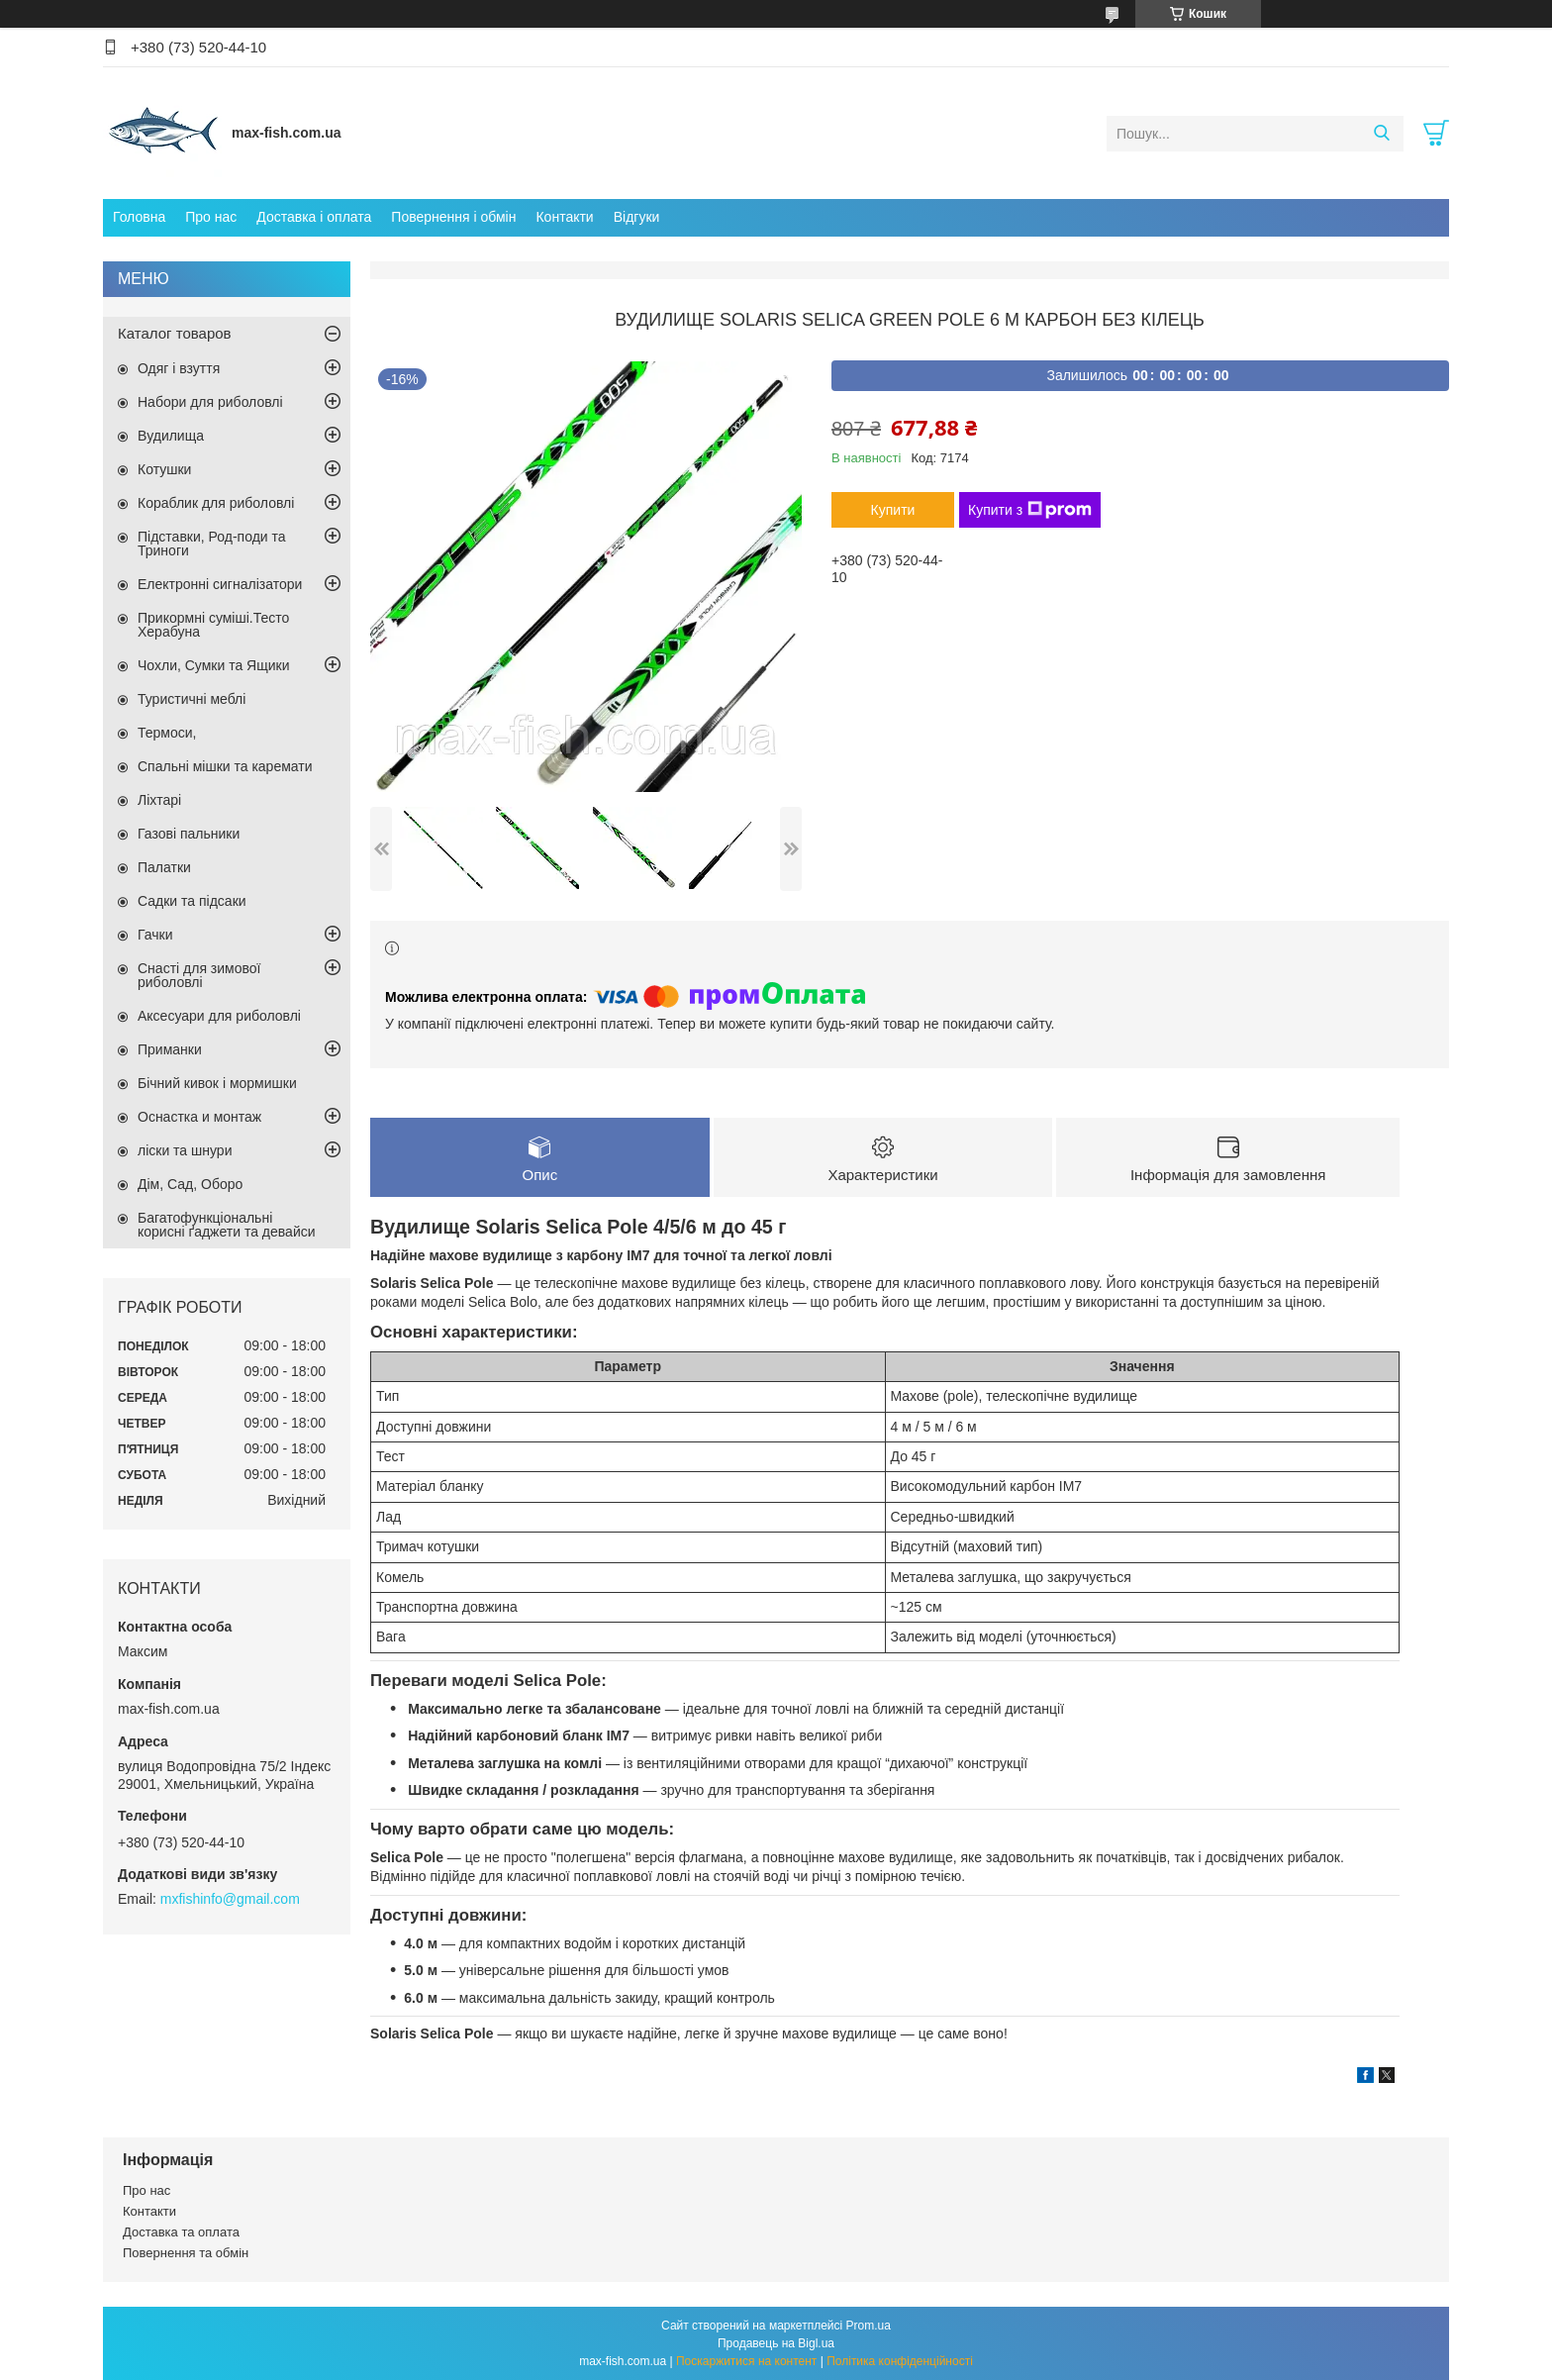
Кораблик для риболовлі (216, 503)
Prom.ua (868, 2325)
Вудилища (171, 436)
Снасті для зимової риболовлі (199, 975)
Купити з (1030, 510)
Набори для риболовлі (210, 402)
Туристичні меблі (191, 699)
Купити (893, 510)
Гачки (155, 934)
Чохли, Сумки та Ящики (213, 665)
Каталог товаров (175, 333)
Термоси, (167, 733)
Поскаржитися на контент (746, 2361)
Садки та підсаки (192, 901)
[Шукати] (1381, 133)
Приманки (170, 1049)
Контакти (564, 217)
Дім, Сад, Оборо (190, 1184)
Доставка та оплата (181, 2233)
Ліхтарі (159, 800)
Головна (139, 217)
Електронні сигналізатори (220, 584)
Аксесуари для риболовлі (219, 1016)
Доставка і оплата (313, 217)
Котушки (164, 469)
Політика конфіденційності (899, 2361)
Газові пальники (189, 834)
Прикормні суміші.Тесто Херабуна (213, 625)
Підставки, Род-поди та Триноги (212, 543)
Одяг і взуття (179, 368)
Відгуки (637, 217)
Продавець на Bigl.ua (776, 2343)
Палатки (164, 867)
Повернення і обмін (453, 217)
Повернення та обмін (185, 2253)
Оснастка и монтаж (199, 1117)
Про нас (211, 217)
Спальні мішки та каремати (225, 766)
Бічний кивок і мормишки (217, 1083)
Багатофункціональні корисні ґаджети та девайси (227, 1225)
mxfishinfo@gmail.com (230, 1899)
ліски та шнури (185, 1150)
